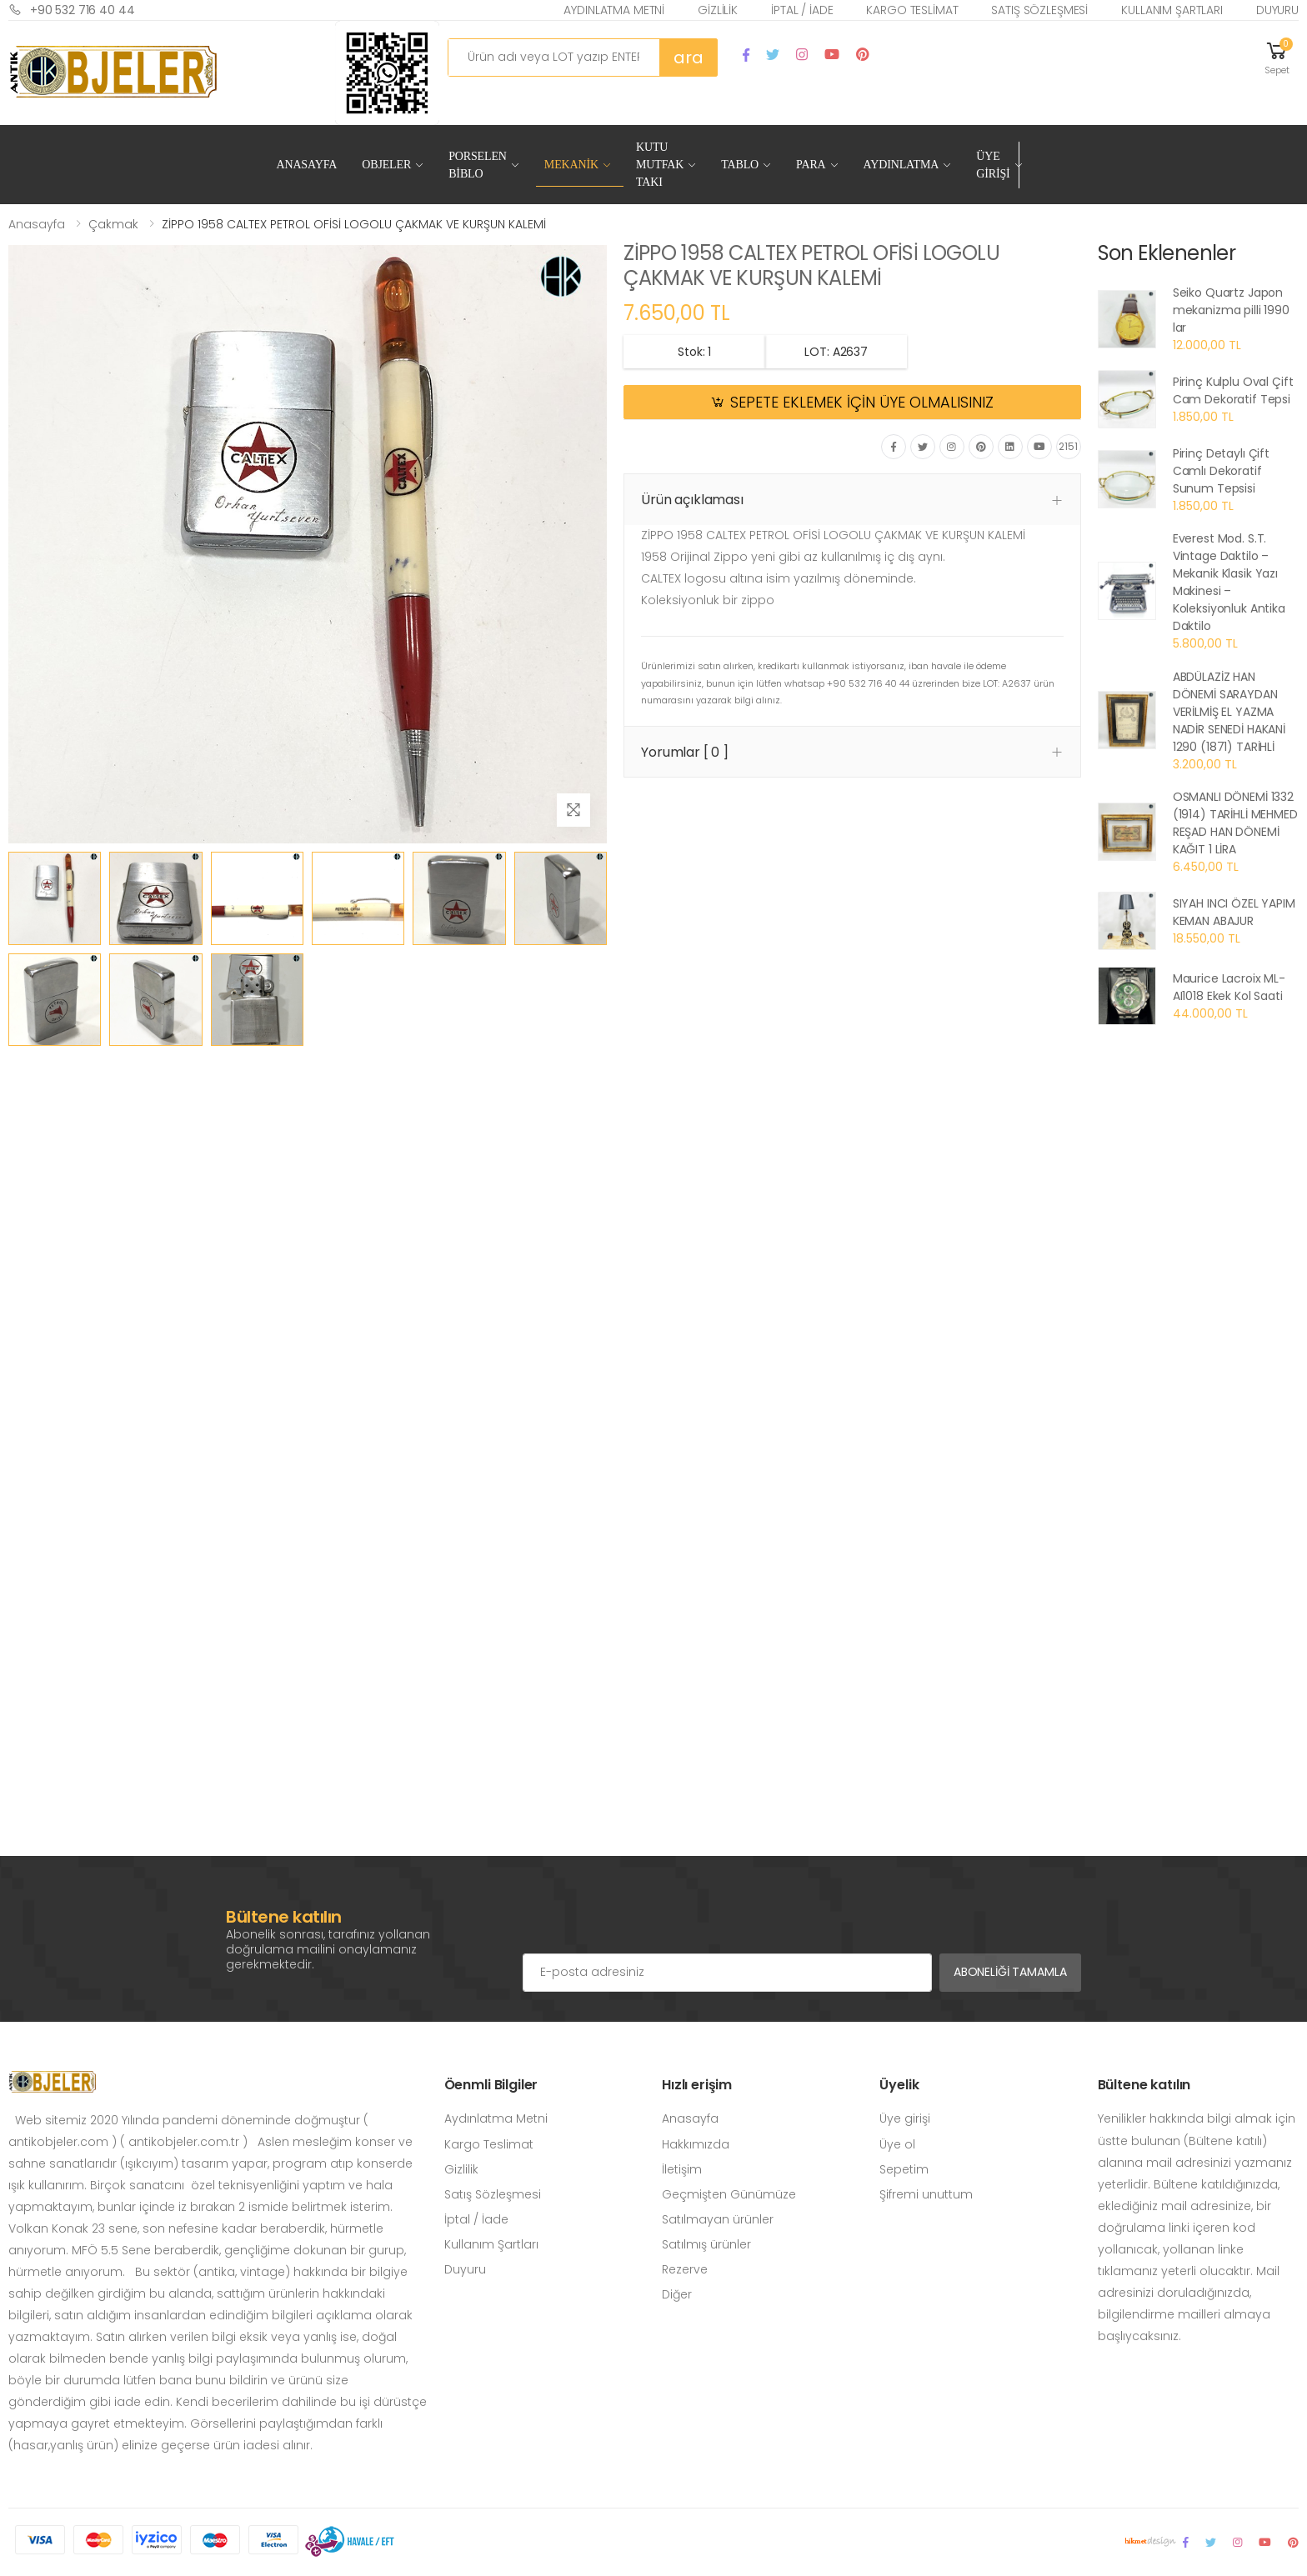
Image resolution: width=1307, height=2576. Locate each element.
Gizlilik (718, 10)
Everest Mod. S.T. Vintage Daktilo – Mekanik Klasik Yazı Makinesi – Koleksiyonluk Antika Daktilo (1229, 582)
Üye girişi (904, 2118)
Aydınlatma (901, 164)
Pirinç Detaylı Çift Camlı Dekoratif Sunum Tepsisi (1221, 471)
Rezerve (685, 2269)
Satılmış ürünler (706, 2244)
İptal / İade (802, 10)
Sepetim (904, 2169)
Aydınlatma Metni (613, 10)
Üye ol (897, 2144)
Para (811, 164)
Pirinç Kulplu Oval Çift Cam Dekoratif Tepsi (1233, 390)
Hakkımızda (695, 2144)
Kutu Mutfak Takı (660, 164)
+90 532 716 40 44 (71, 9)
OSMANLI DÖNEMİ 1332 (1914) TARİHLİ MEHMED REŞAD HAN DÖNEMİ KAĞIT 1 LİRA (1235, 823)
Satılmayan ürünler (718, 2219)
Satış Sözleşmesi (1039, 10)
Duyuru (1277, 10)
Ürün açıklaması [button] (692, 499)
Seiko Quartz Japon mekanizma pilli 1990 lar (1231, 310)
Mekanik (571, 164)
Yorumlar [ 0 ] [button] (685, 752)
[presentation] (649, 1920)
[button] (1277, 57)
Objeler (386, 164)
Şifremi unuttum (926, 2194)
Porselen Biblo (477, 165)
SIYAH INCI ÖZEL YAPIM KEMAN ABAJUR (1234, 912)
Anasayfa (306, 164)
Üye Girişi (992, 165)
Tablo (740, 164)
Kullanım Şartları (1172, 10)
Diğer (677, 2294)
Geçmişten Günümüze (729, 2194)
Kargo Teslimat (912, 10)
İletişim (682, 2169)
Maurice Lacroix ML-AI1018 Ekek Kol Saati (1229, 987)
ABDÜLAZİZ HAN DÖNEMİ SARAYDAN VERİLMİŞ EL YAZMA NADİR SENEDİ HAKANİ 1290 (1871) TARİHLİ (1229, 711)
